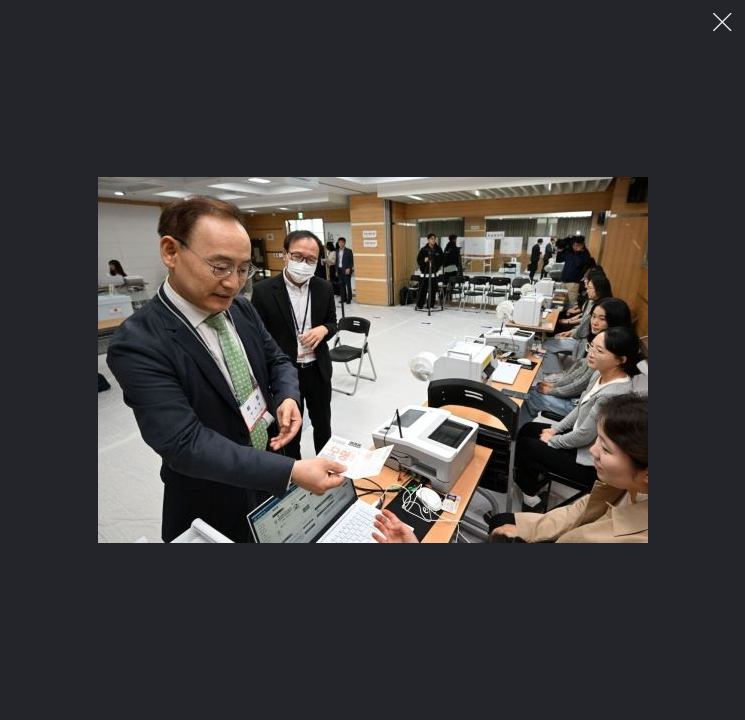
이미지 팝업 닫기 (722, 22)
